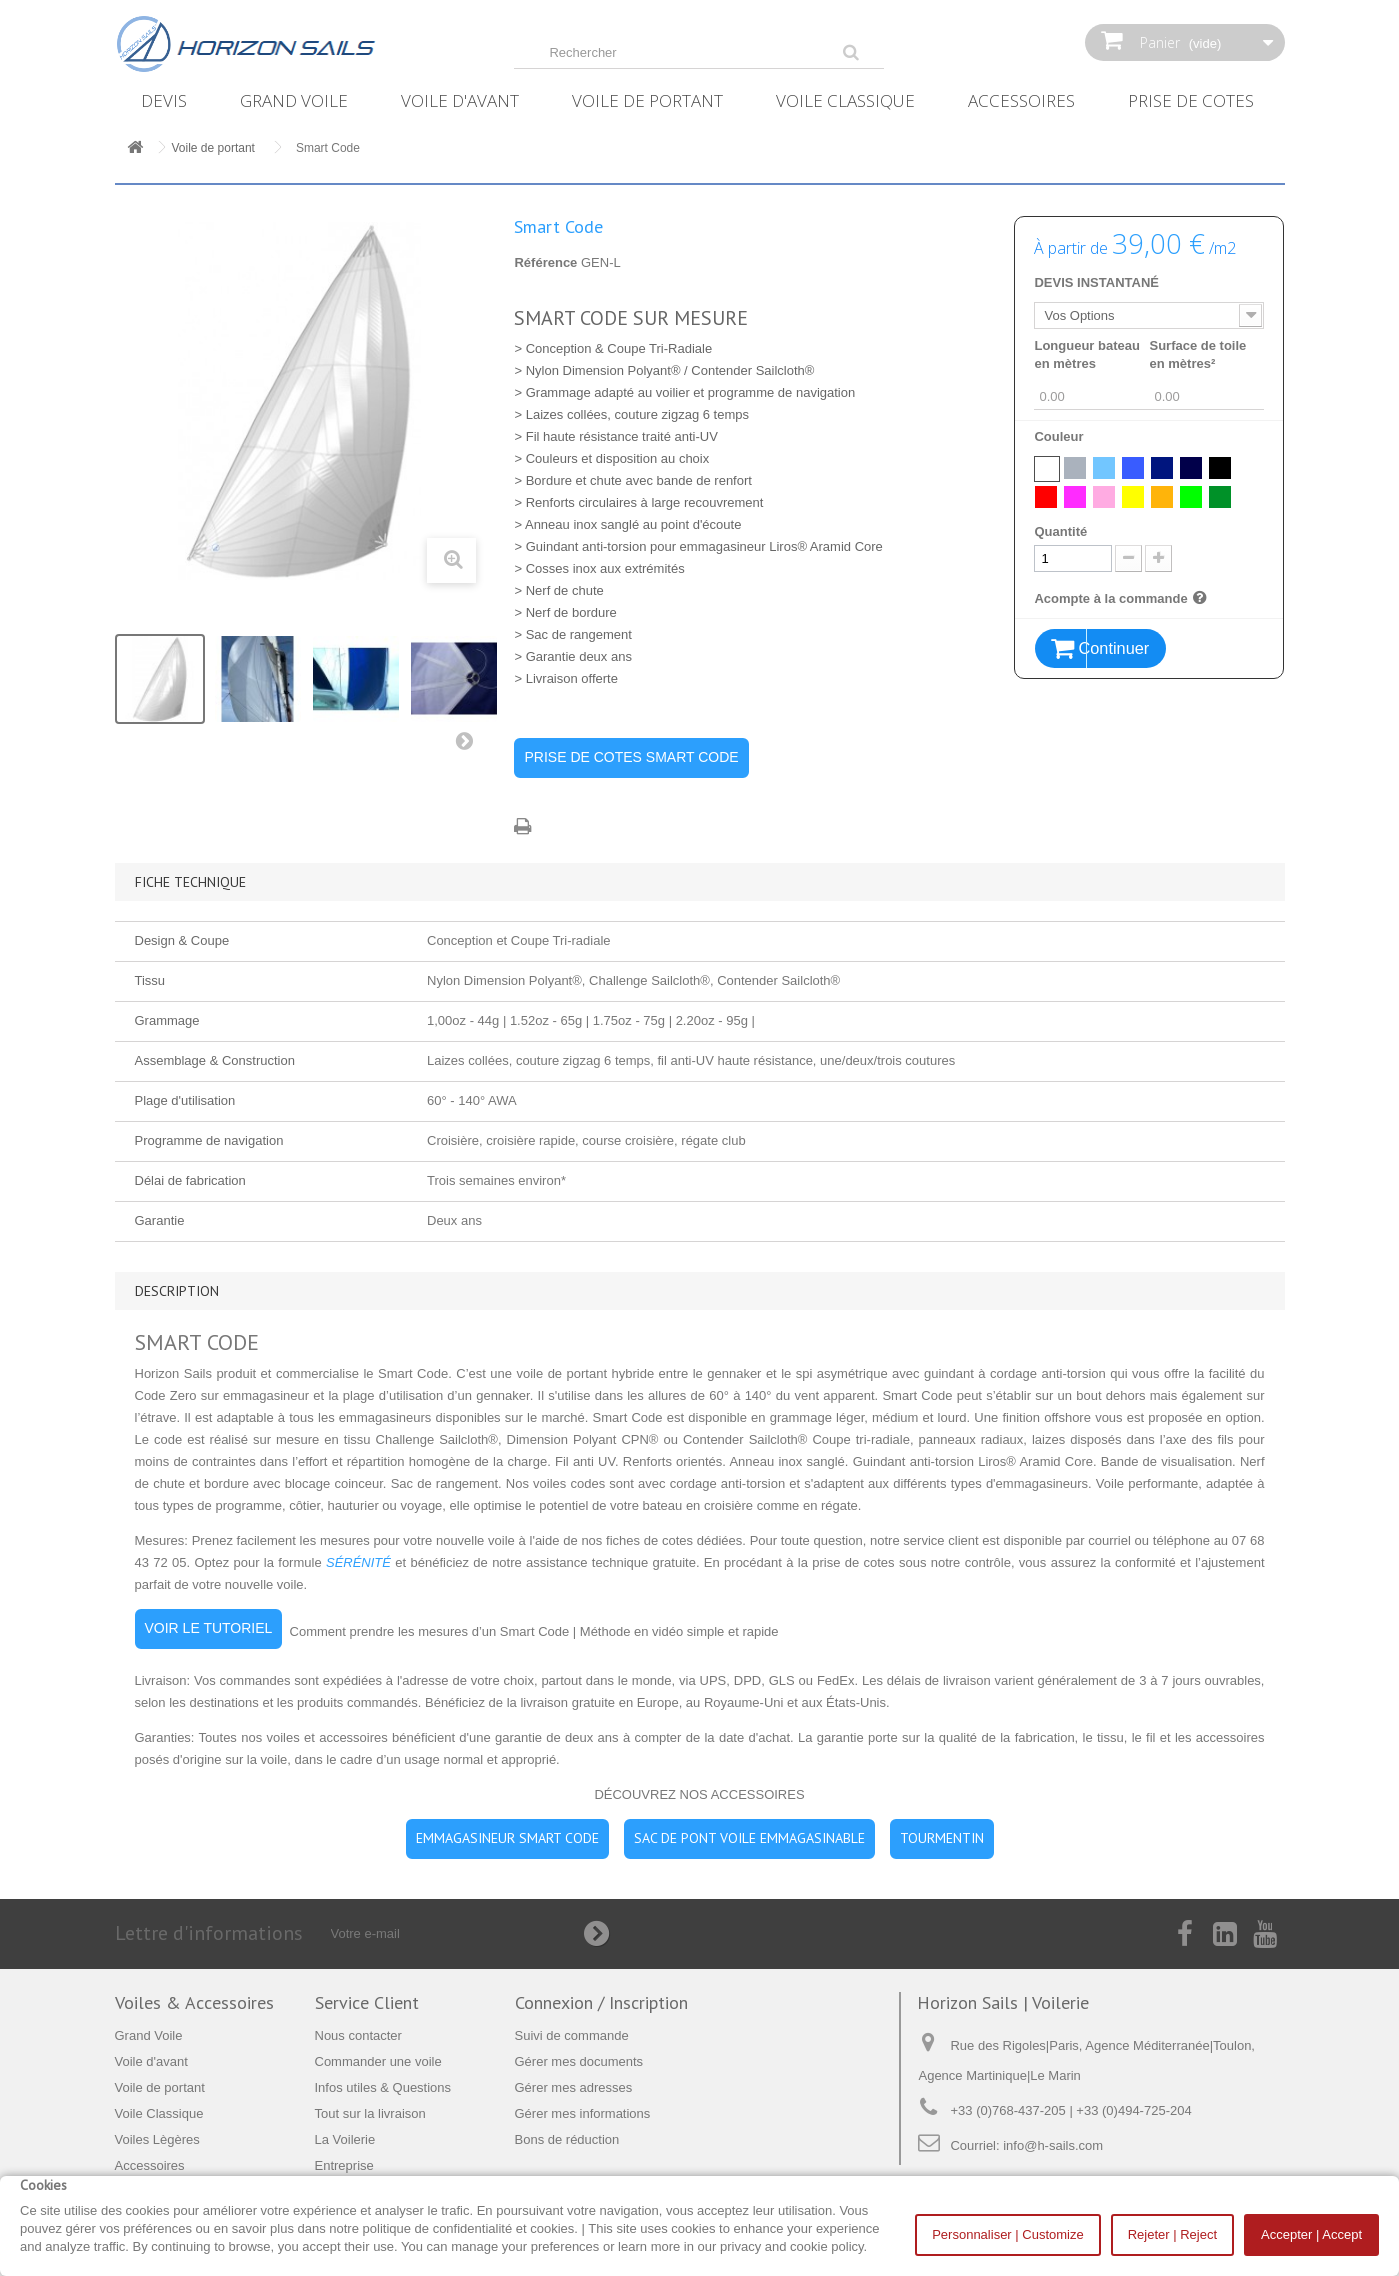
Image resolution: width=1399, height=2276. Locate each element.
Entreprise (344, 2165)
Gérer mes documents (579, 2061)
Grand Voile (294, 100)
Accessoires (1021, 100)
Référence (545, 262)
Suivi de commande (572, 2035)
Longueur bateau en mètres (1086, 354)
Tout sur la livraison (370, 2113)
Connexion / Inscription (601, 2002)
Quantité (1060, 531)
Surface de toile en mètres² (1197, 354)
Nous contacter (358, 2035)
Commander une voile (378, 2061)
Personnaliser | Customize (1008, 2234)
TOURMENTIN (942, 1838)
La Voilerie (345, 2139)
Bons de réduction (567, 2139)
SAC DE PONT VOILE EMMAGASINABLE (749, 1838)
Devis (164, 100)
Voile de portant (647, 100)
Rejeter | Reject (1172, 2234)
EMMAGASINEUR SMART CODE (507, 1838)
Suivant (469, 745)
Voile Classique (845, 100)
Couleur (1060, 436)
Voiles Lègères (157, 2139)
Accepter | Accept (1311, 2234)
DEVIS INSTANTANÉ (1096, 282)
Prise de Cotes (1191, 100)
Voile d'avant (460, 100)
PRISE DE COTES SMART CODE (631, 757)
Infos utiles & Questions (383, 2087)
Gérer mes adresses (574, 2087)
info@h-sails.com (1053, 2145)
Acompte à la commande (1122, 598)
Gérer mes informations (583, 2113)
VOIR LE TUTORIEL (209, 1628)
